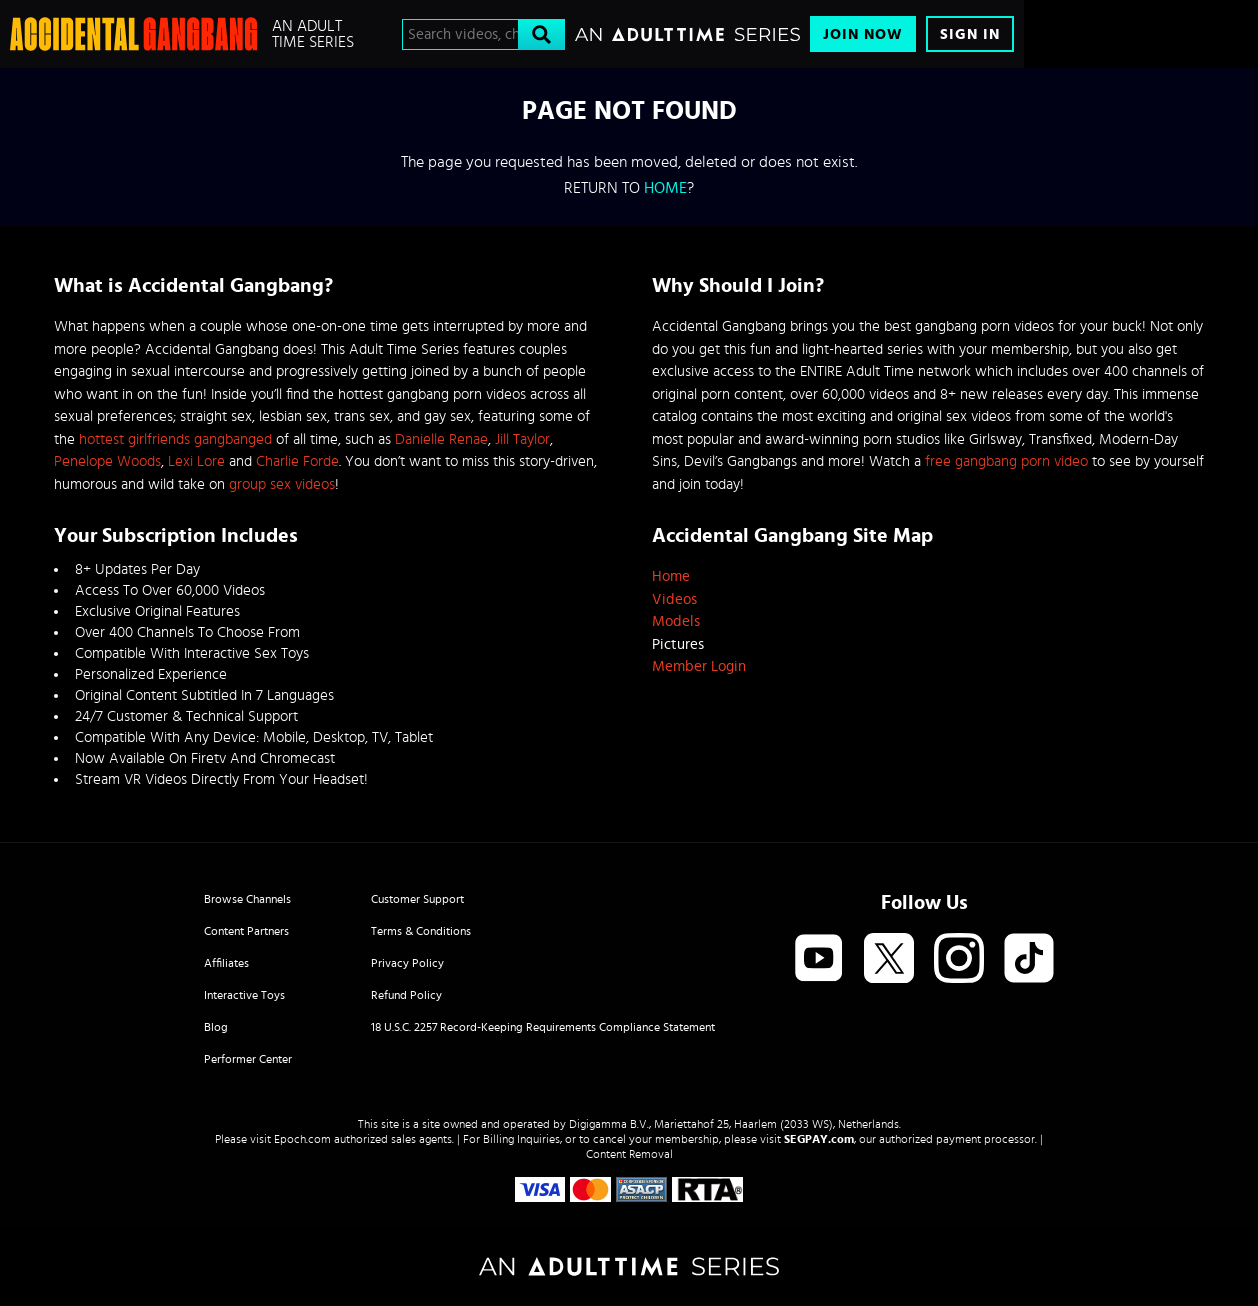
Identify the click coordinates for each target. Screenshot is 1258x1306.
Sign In (970, 34)
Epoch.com (302, 1139)
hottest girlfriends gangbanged (175, 439)
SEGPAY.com (819, 1139)
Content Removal (629, 1154)
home (665, 188)
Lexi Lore (196, 461)
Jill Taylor (522, 439)
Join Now (863, 34)
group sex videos (282, 484)
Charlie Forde (297, 461)
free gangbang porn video (1006, 461)
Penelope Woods (107, 461)
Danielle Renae (441, 439)
